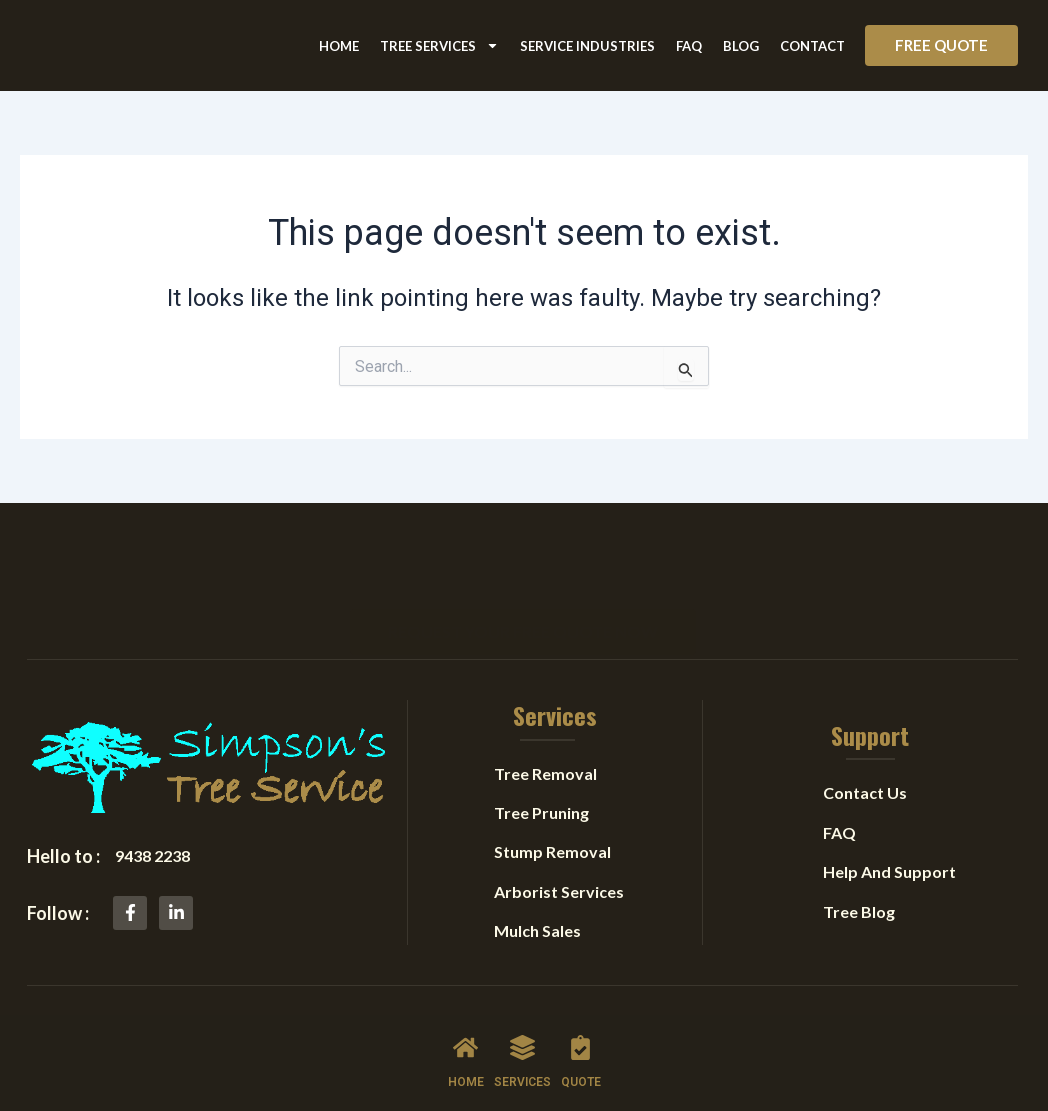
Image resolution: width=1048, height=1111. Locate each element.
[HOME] (465, 1047)
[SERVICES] (522, 1047)
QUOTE (581, 1082)
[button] (941, 45)
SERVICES (522, 1082)
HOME (466, 1082)
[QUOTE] (580, 1047)
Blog (741, 46)
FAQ (689, 46)
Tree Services (439, 45)
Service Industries (587, 46)
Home (339, 46)
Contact (812, 46)
